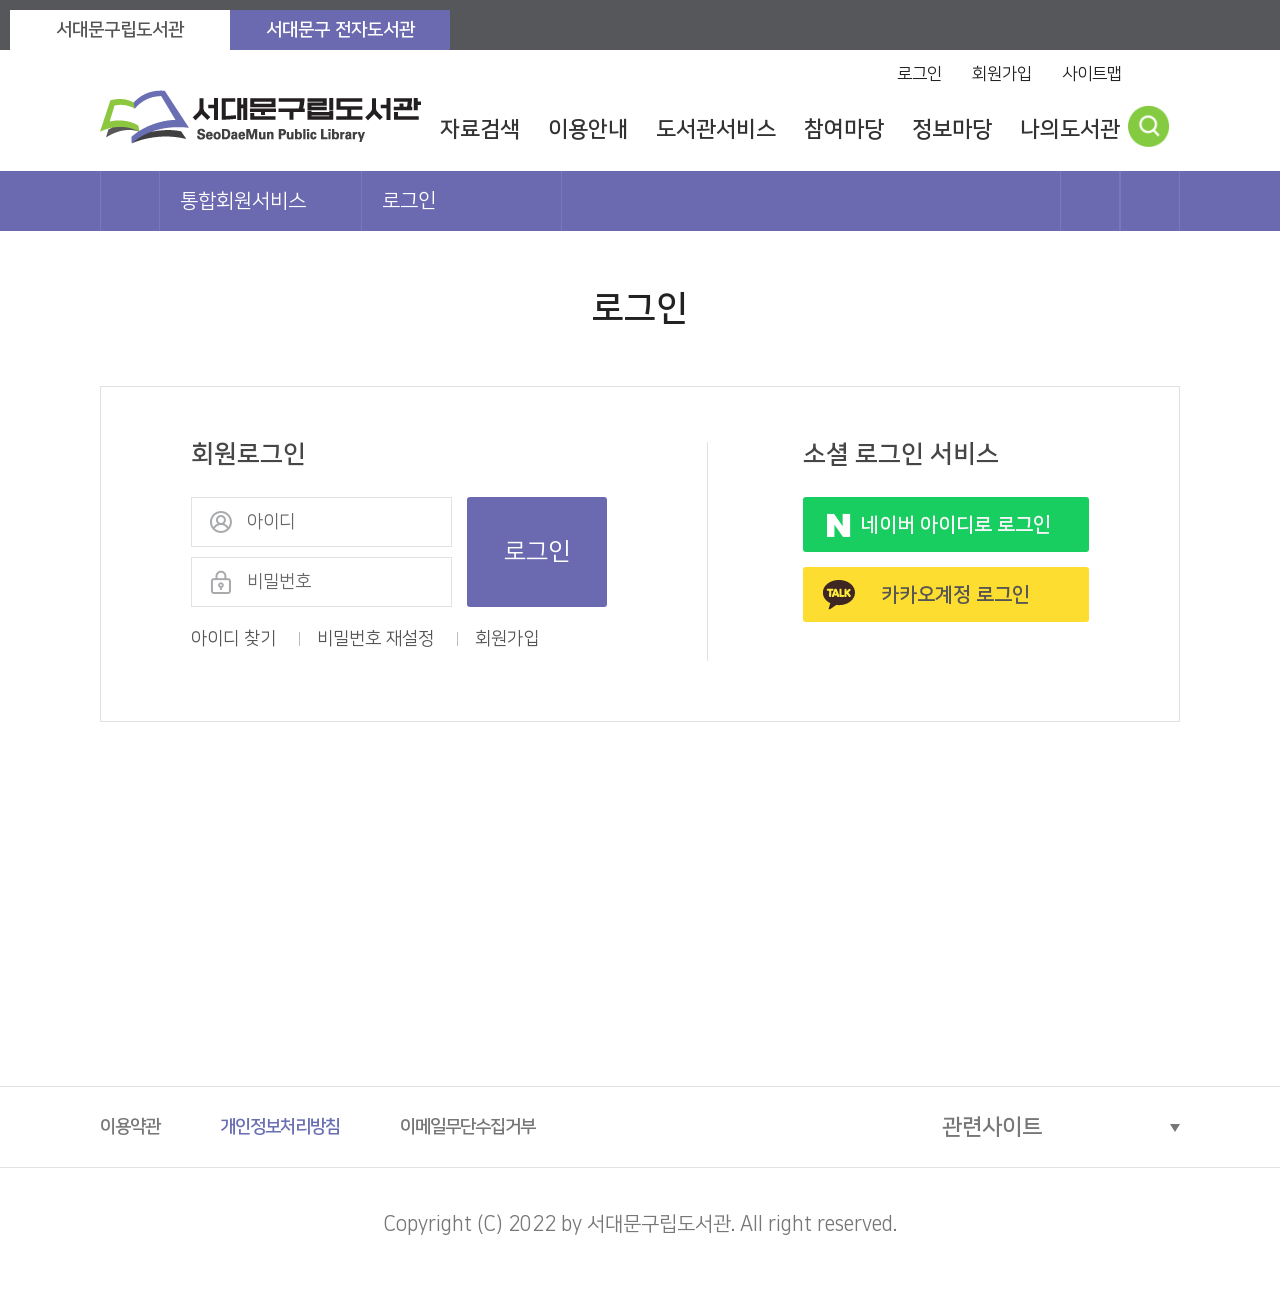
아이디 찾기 (233, 639)
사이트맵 (1092, 74)
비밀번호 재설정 (375, 639)
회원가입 (1002, 74)
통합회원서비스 (243, 201)
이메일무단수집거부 (467, 1127)
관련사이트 (992, 1127)
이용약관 (130, 1127)
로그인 (919, 74)
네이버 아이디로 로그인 (956, 525)
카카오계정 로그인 (955, 595)
